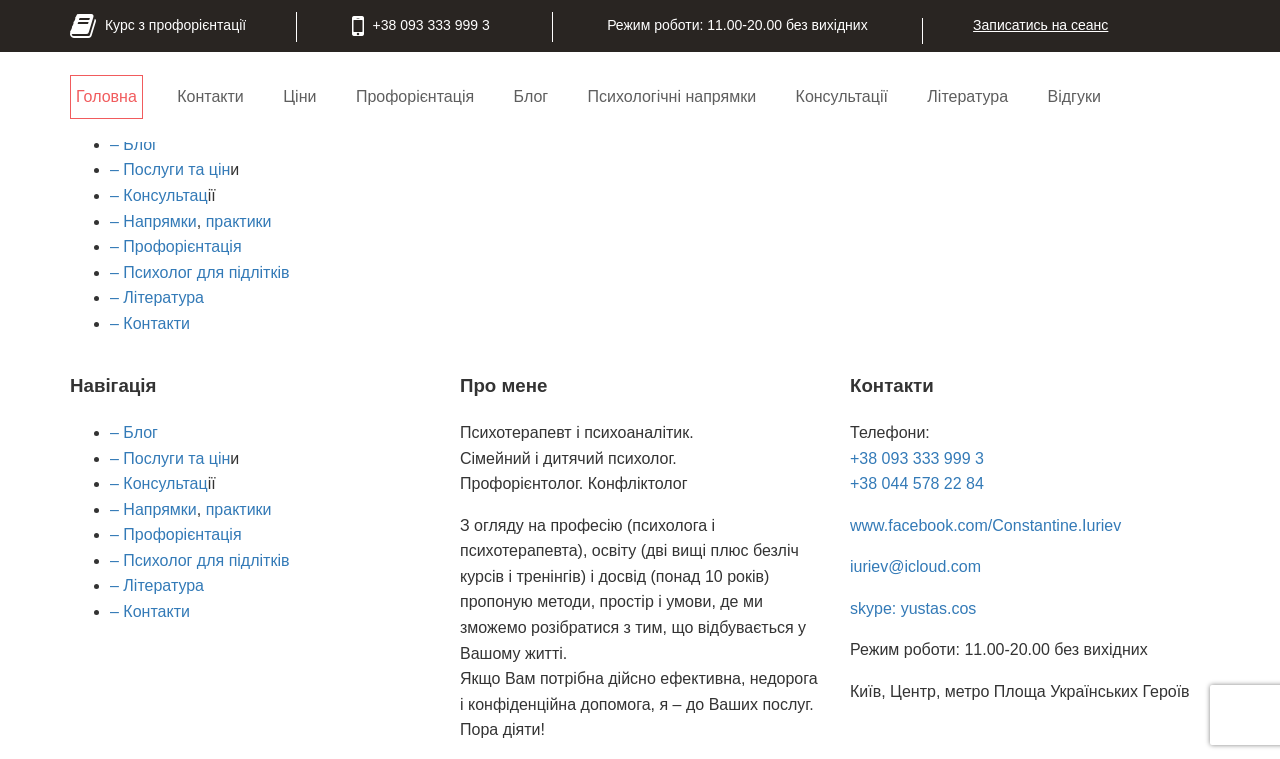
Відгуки (1073, 96)
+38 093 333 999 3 (917, 458)
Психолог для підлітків (204, 272)
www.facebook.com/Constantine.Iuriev (985, 525)
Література (967, 96)
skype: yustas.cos (913, 608)
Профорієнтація (415, 96)
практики (239, 221)
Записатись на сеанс (1040, 25)
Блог (531, 96)
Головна (106, 96)
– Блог (134, 144)
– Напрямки (153, 221)
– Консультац (159, 195)
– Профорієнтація (176, 246)
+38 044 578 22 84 (917, 483)
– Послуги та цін (170, 169)
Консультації (842, 96)
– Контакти (150, 323)
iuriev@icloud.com (915, 566)
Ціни (299, 96)
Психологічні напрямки (672, 96)
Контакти (210, 96)
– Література (157, 297)
